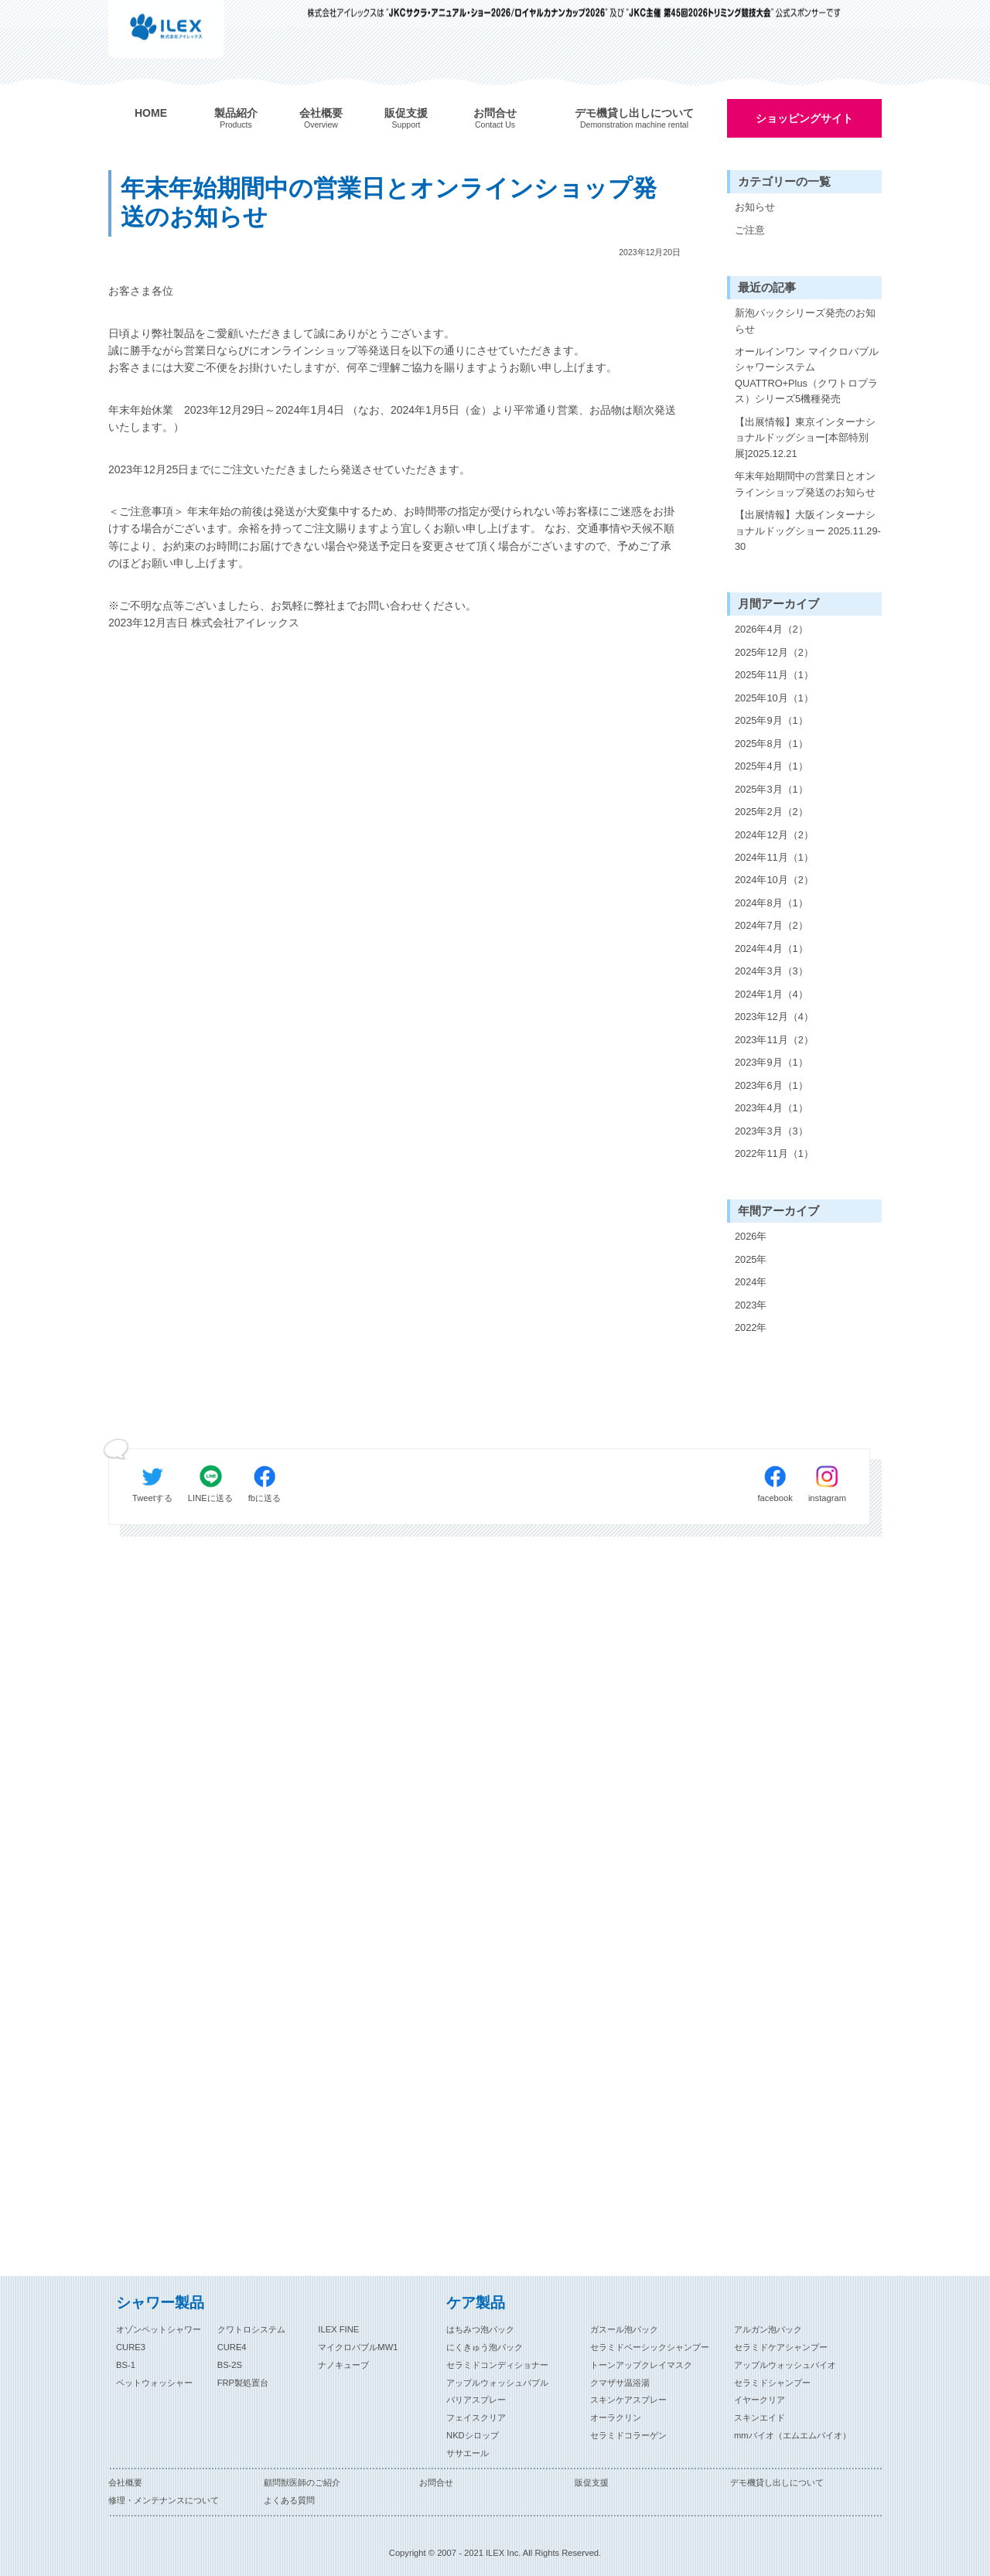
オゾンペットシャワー (158, 2329)
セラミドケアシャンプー (781, 2347)
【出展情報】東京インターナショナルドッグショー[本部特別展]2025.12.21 (805, 437)
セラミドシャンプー (772, 2382)
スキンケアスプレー (628, 2399)
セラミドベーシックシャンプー (649, 2347)
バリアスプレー (476, 2399)
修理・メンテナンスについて (163, 2500)
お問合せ (436, 2482)
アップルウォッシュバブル (497, 2382)
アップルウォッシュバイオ (785, 2365)
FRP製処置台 (242, 2382)
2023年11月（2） (774, 1040)
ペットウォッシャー (154, 2382)
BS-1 (125, 2365)
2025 (745, 1259)
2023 (745, 1305)
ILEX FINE (338, 2329)
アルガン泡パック (768, 2329)
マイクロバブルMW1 (358, 2347)
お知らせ (755, 207)
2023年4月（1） (771, 1108)
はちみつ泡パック (480, 2329)
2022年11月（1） (774, 1153)
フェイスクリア (476, 2417)
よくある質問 (289, 2500)
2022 (745, 1327)
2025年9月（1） (771, 720)
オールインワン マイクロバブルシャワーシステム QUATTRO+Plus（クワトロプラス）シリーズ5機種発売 (807, 375)
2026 (745, 1236)
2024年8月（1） (771, 903)
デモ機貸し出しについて (777, 2482)
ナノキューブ (343, 2365)
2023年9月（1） (771, 1062)
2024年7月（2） (771, 925)
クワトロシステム (251, 2329)
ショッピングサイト (804, 118)
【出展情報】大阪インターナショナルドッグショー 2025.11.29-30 (808, 530)
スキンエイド (759, 2417)
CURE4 (232, 2347)
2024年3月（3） (771, 971)
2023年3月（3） (771, 1131)
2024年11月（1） (774, 857)
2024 (745, 1282)
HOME (151, 113)
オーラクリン (615, 2417)
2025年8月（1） (771, 743)
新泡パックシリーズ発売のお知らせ (805, 320)
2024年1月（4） (771, 994)
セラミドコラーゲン (628, 2435)
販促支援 (592, 2482)
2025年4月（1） (771, 766)
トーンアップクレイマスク (641, 2365)
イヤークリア (759, 2399)
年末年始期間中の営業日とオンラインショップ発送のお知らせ (805, 483)
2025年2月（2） (771, 811)
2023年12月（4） (774, 1016)
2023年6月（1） (771, 1085)
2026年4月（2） (771, 629)
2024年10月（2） (774, 879)
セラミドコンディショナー (497, 2365)
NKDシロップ (472, 2435)
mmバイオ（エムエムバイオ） (792, 2435)
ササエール (467, 2453)
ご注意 (750, 230)
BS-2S (229, 2365)
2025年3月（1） (771, 789)
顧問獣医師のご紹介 (302, 2482)
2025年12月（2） (774, 652)
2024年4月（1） (771, 948)
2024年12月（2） (774, 835)
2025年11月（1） (774, 675)
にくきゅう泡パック (484, 2347)
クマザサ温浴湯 (620, 2382)
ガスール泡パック (624, 2329)
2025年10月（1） (774, 698)
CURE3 (130, 2347)
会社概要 (125, 2482)
